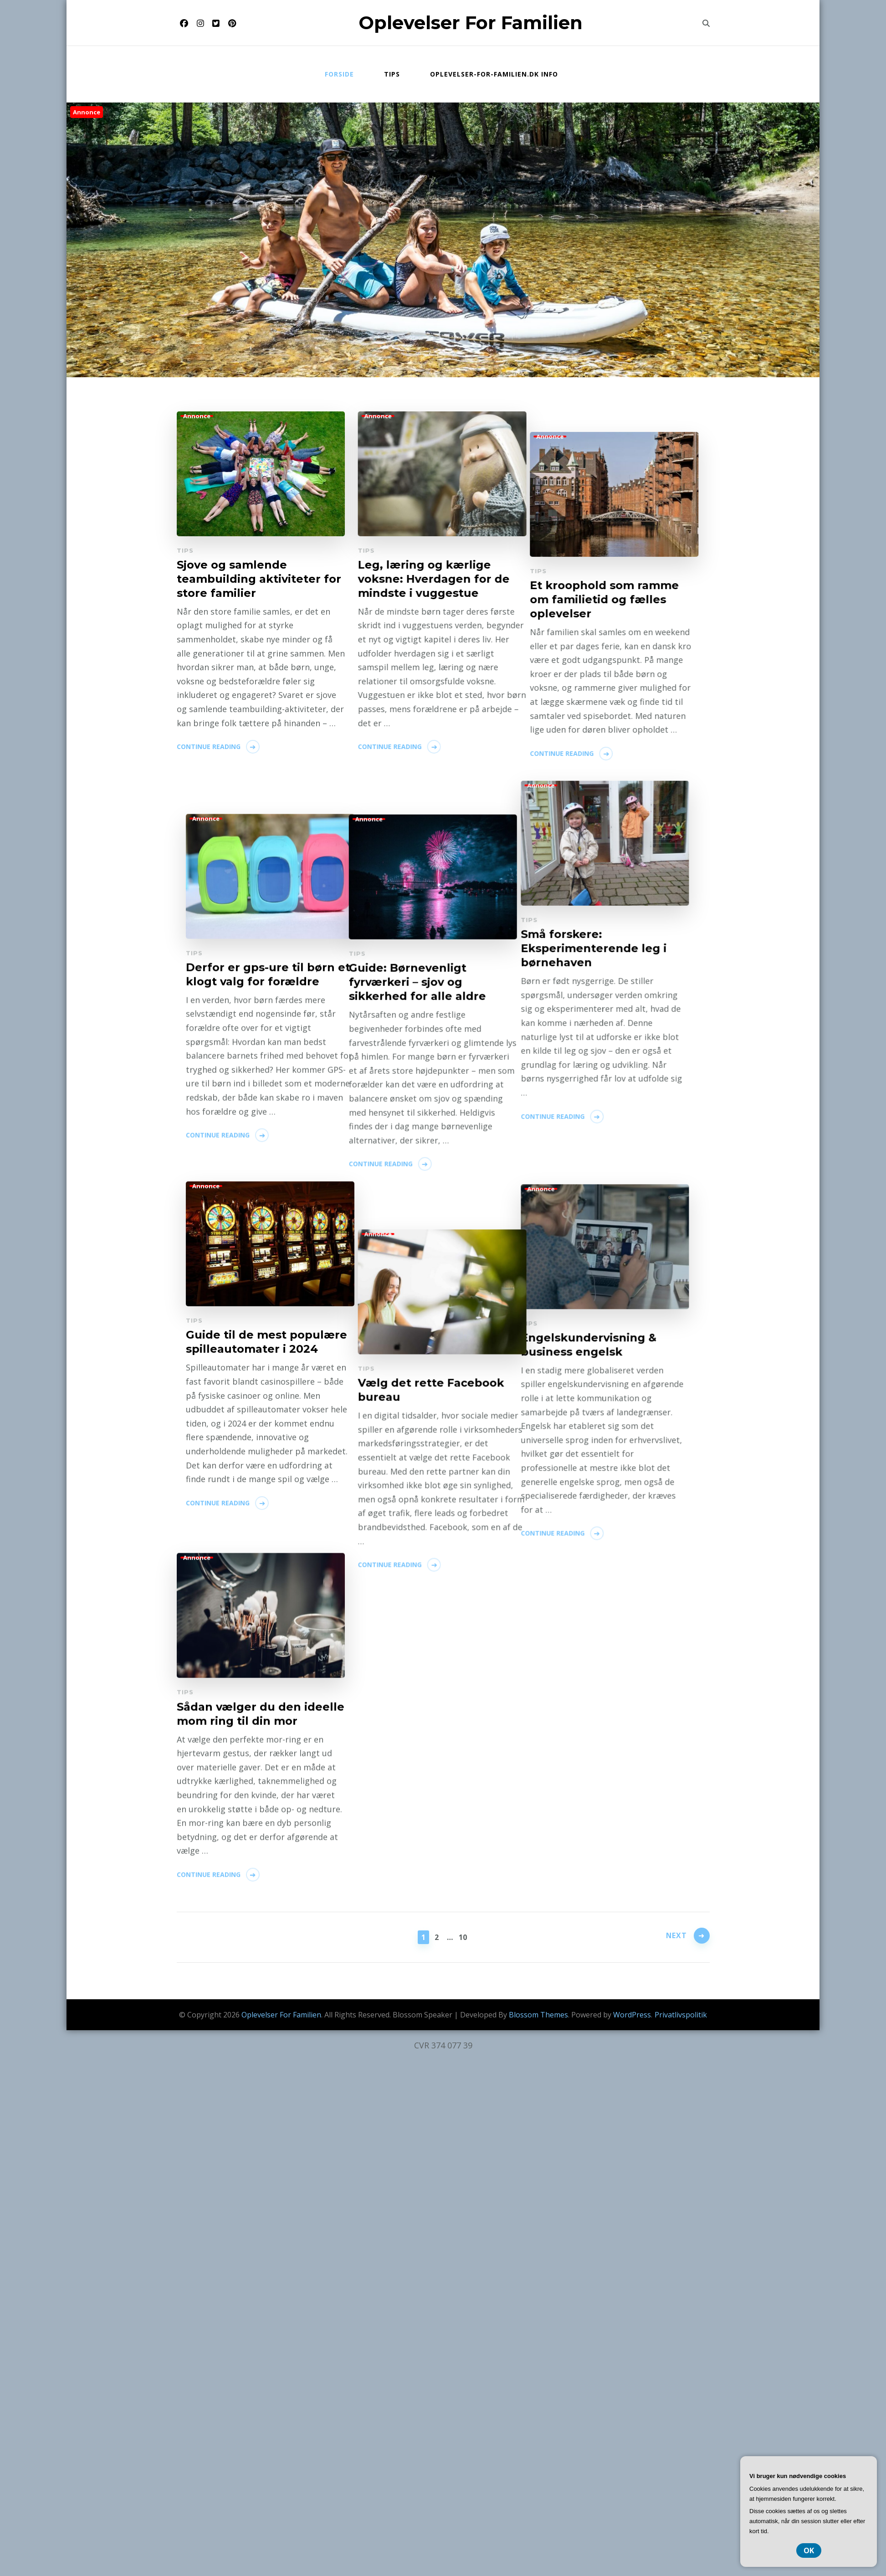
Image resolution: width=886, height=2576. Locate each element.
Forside (339, 74)
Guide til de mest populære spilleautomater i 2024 (424, 1696)
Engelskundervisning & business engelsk (244, 1739)
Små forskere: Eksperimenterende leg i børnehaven (250, 977)
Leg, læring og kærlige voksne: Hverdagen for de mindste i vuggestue (419, 579)
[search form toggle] (706, 23)
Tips (392, 74)
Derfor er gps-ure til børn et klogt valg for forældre (425, 1326)
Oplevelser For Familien (470, 22)
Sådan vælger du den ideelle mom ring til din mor (260, 2137)
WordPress (632, 2015)
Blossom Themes (538, 2015)
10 (463, 1936)
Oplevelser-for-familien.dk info (494, 74)
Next (676, 1936)
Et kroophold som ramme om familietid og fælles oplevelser (417, 949)
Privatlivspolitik (681, 2015)
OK (809, 2550)
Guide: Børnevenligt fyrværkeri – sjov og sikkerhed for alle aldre (245, 1347)
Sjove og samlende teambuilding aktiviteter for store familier (259, 579)
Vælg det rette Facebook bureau (416, 2081)
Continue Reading (209, 746)
